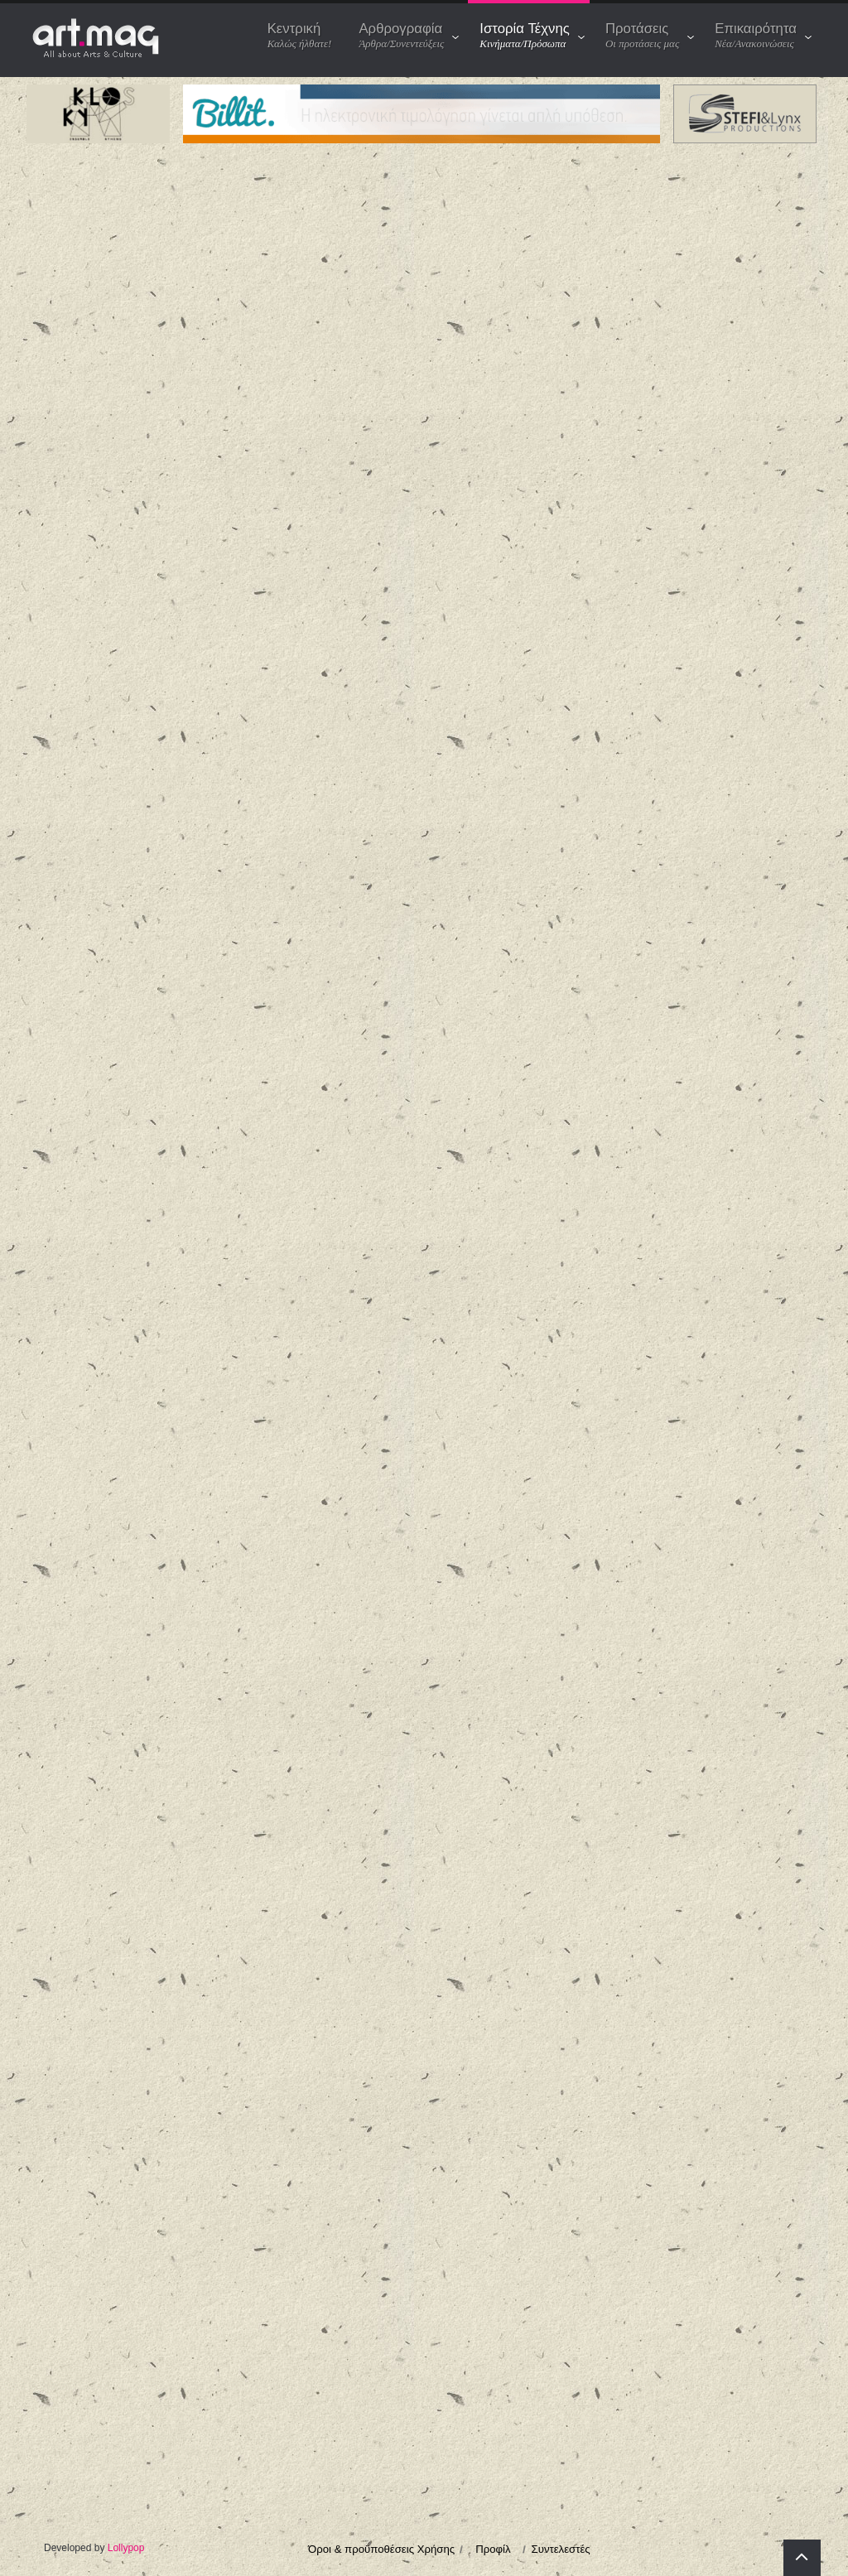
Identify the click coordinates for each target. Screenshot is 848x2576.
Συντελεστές (561, 2549)
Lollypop (126, 2548)
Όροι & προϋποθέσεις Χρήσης (381, 2549)
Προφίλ (492, 2549)
